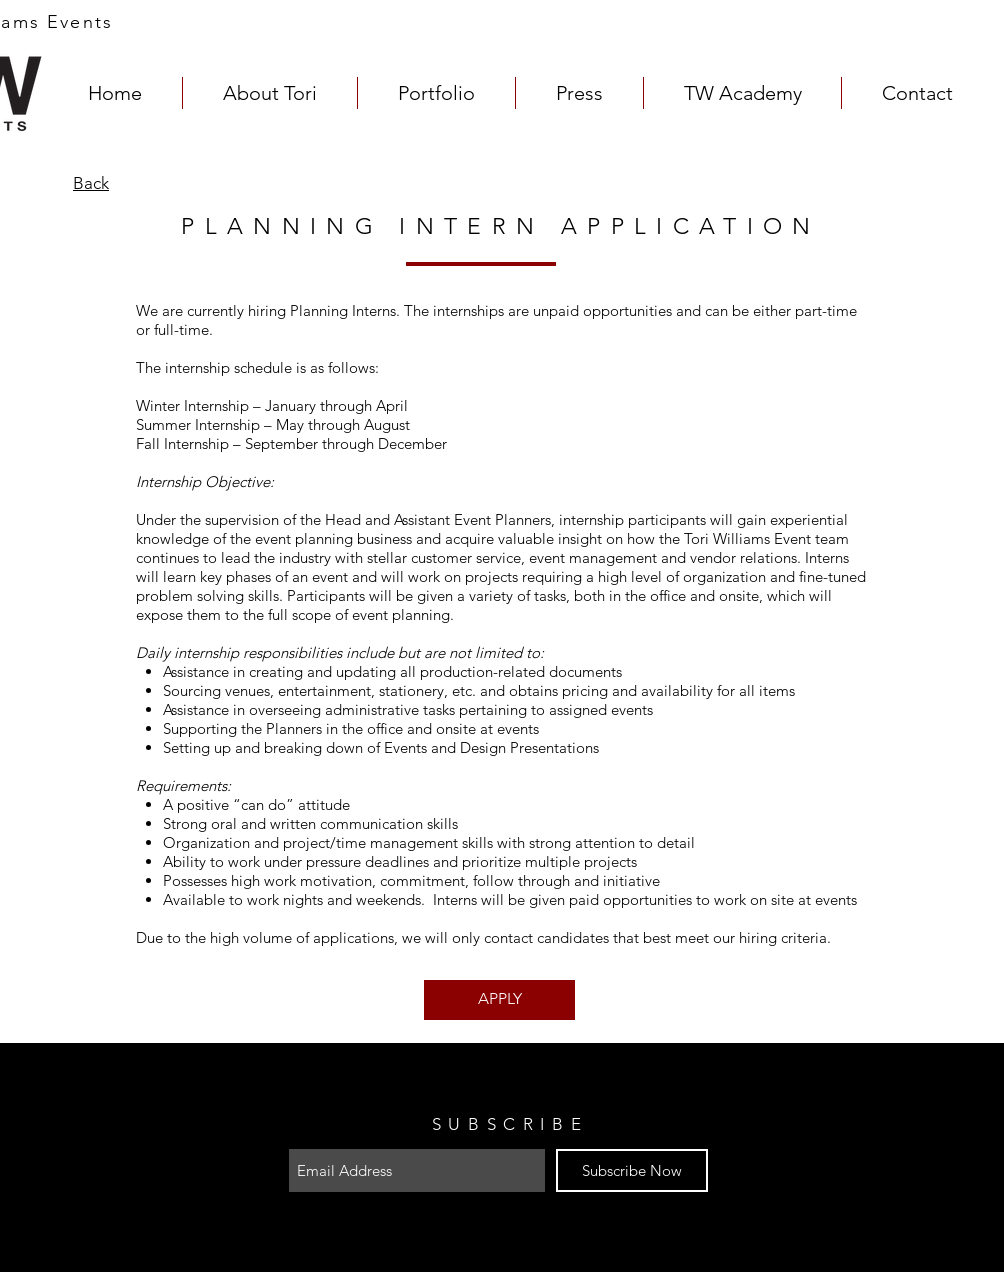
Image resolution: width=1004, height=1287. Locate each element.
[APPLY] (499, 1000)
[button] (436, 93)
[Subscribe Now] (632, 1170)
